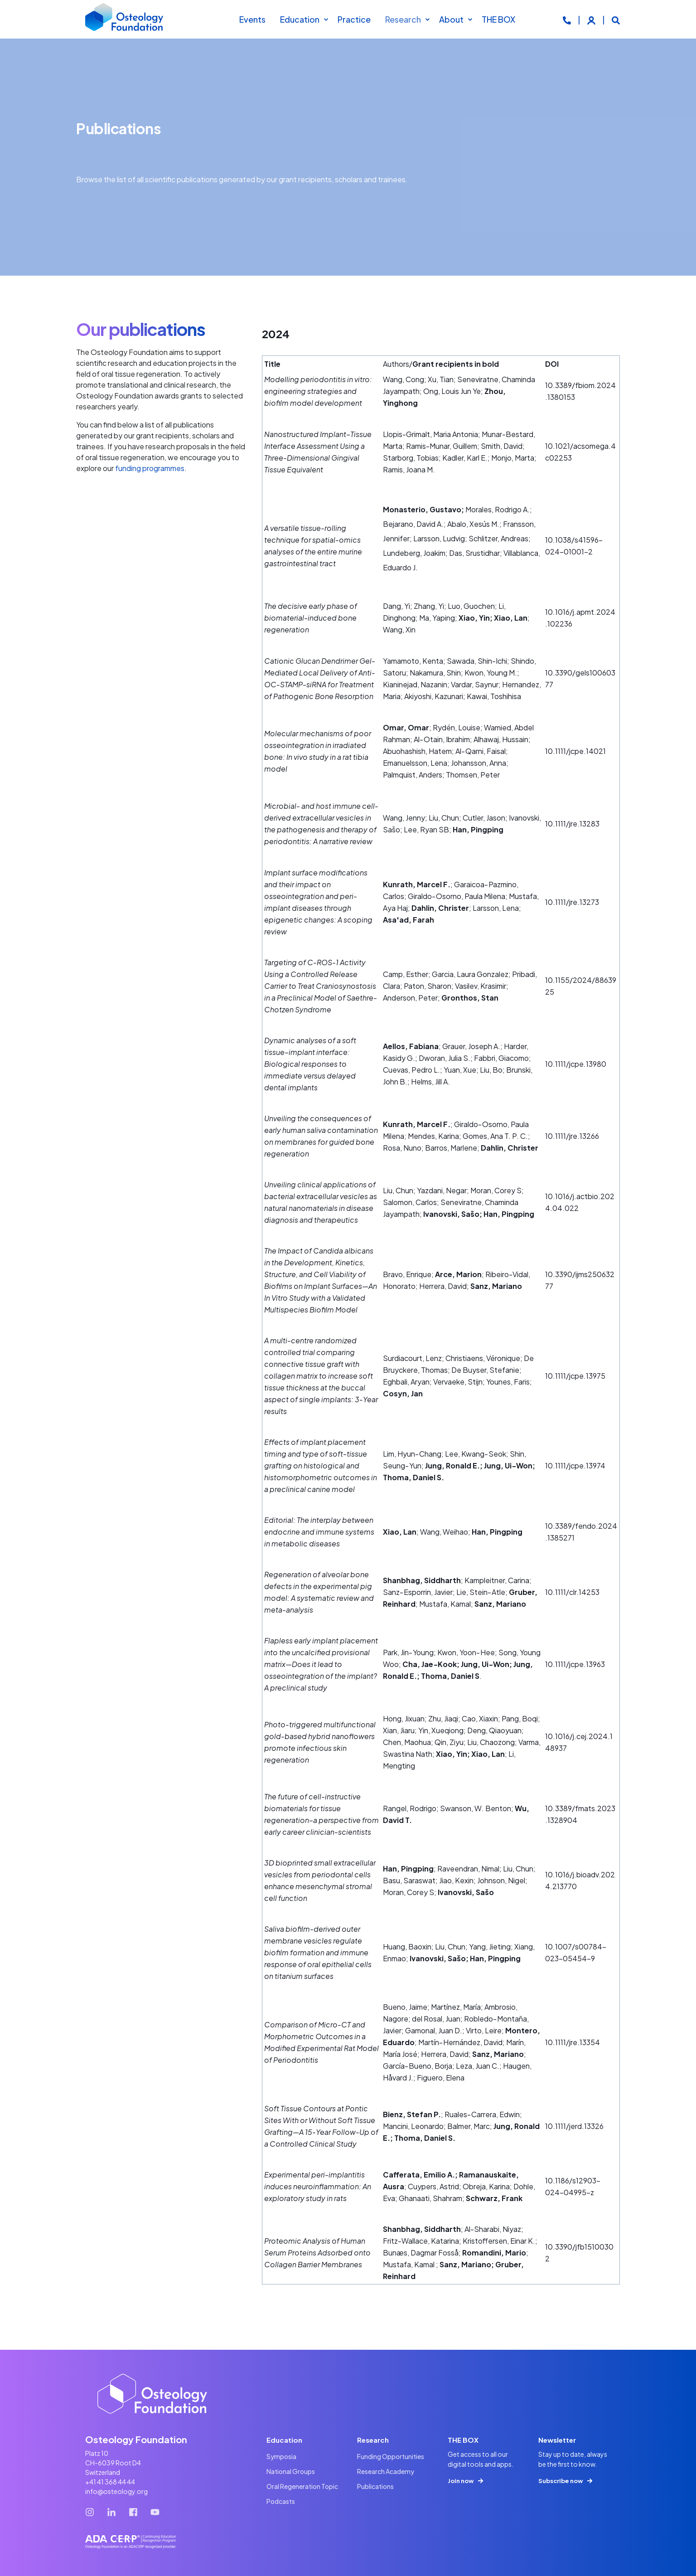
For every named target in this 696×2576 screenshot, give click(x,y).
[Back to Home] (124, 19)
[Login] (592, 19)
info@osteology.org (116, 2491)
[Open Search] (616, 19)
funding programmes (149, 468)
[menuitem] (326, 19)
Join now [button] (461, 2480)
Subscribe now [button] (560, 2480)
